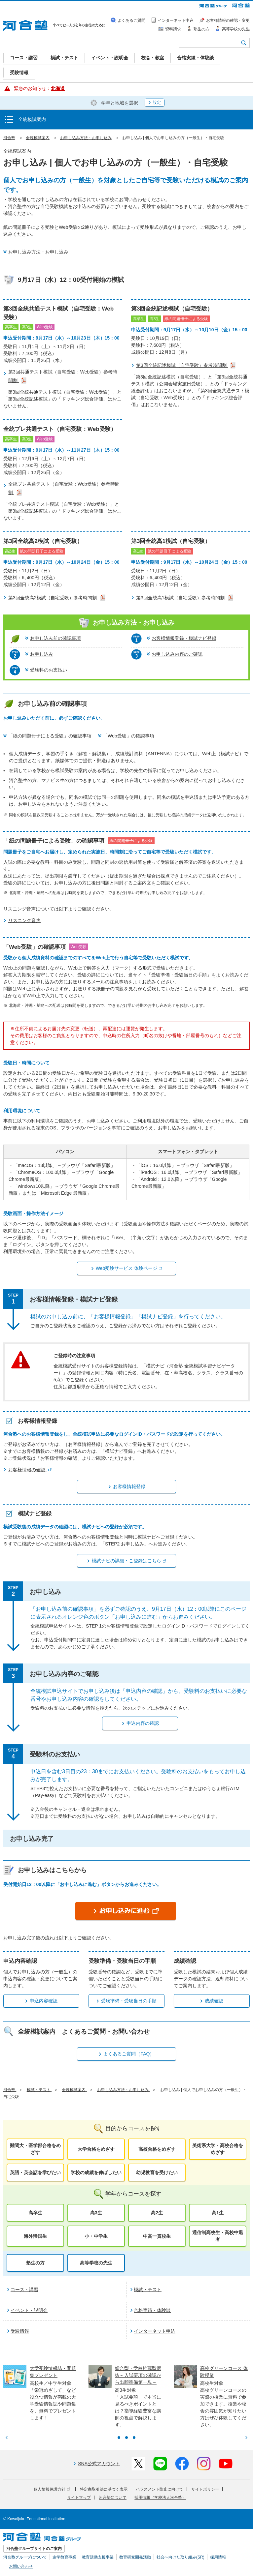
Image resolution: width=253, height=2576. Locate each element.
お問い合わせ (21, 2566)
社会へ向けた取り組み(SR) (180, 2557)
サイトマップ (79, 2497)
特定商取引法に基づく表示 (103, 2489)
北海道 (58, 88)
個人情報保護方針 (52, 2489)
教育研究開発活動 (135, 2557)
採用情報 (218, 2557)
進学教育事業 (64, 2557)
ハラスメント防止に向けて (159, 2489)
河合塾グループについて (25, 2557)
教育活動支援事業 (98, 2557)
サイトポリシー (205, 2489)
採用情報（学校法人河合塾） (160, 2497)
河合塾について (112, 2497)
